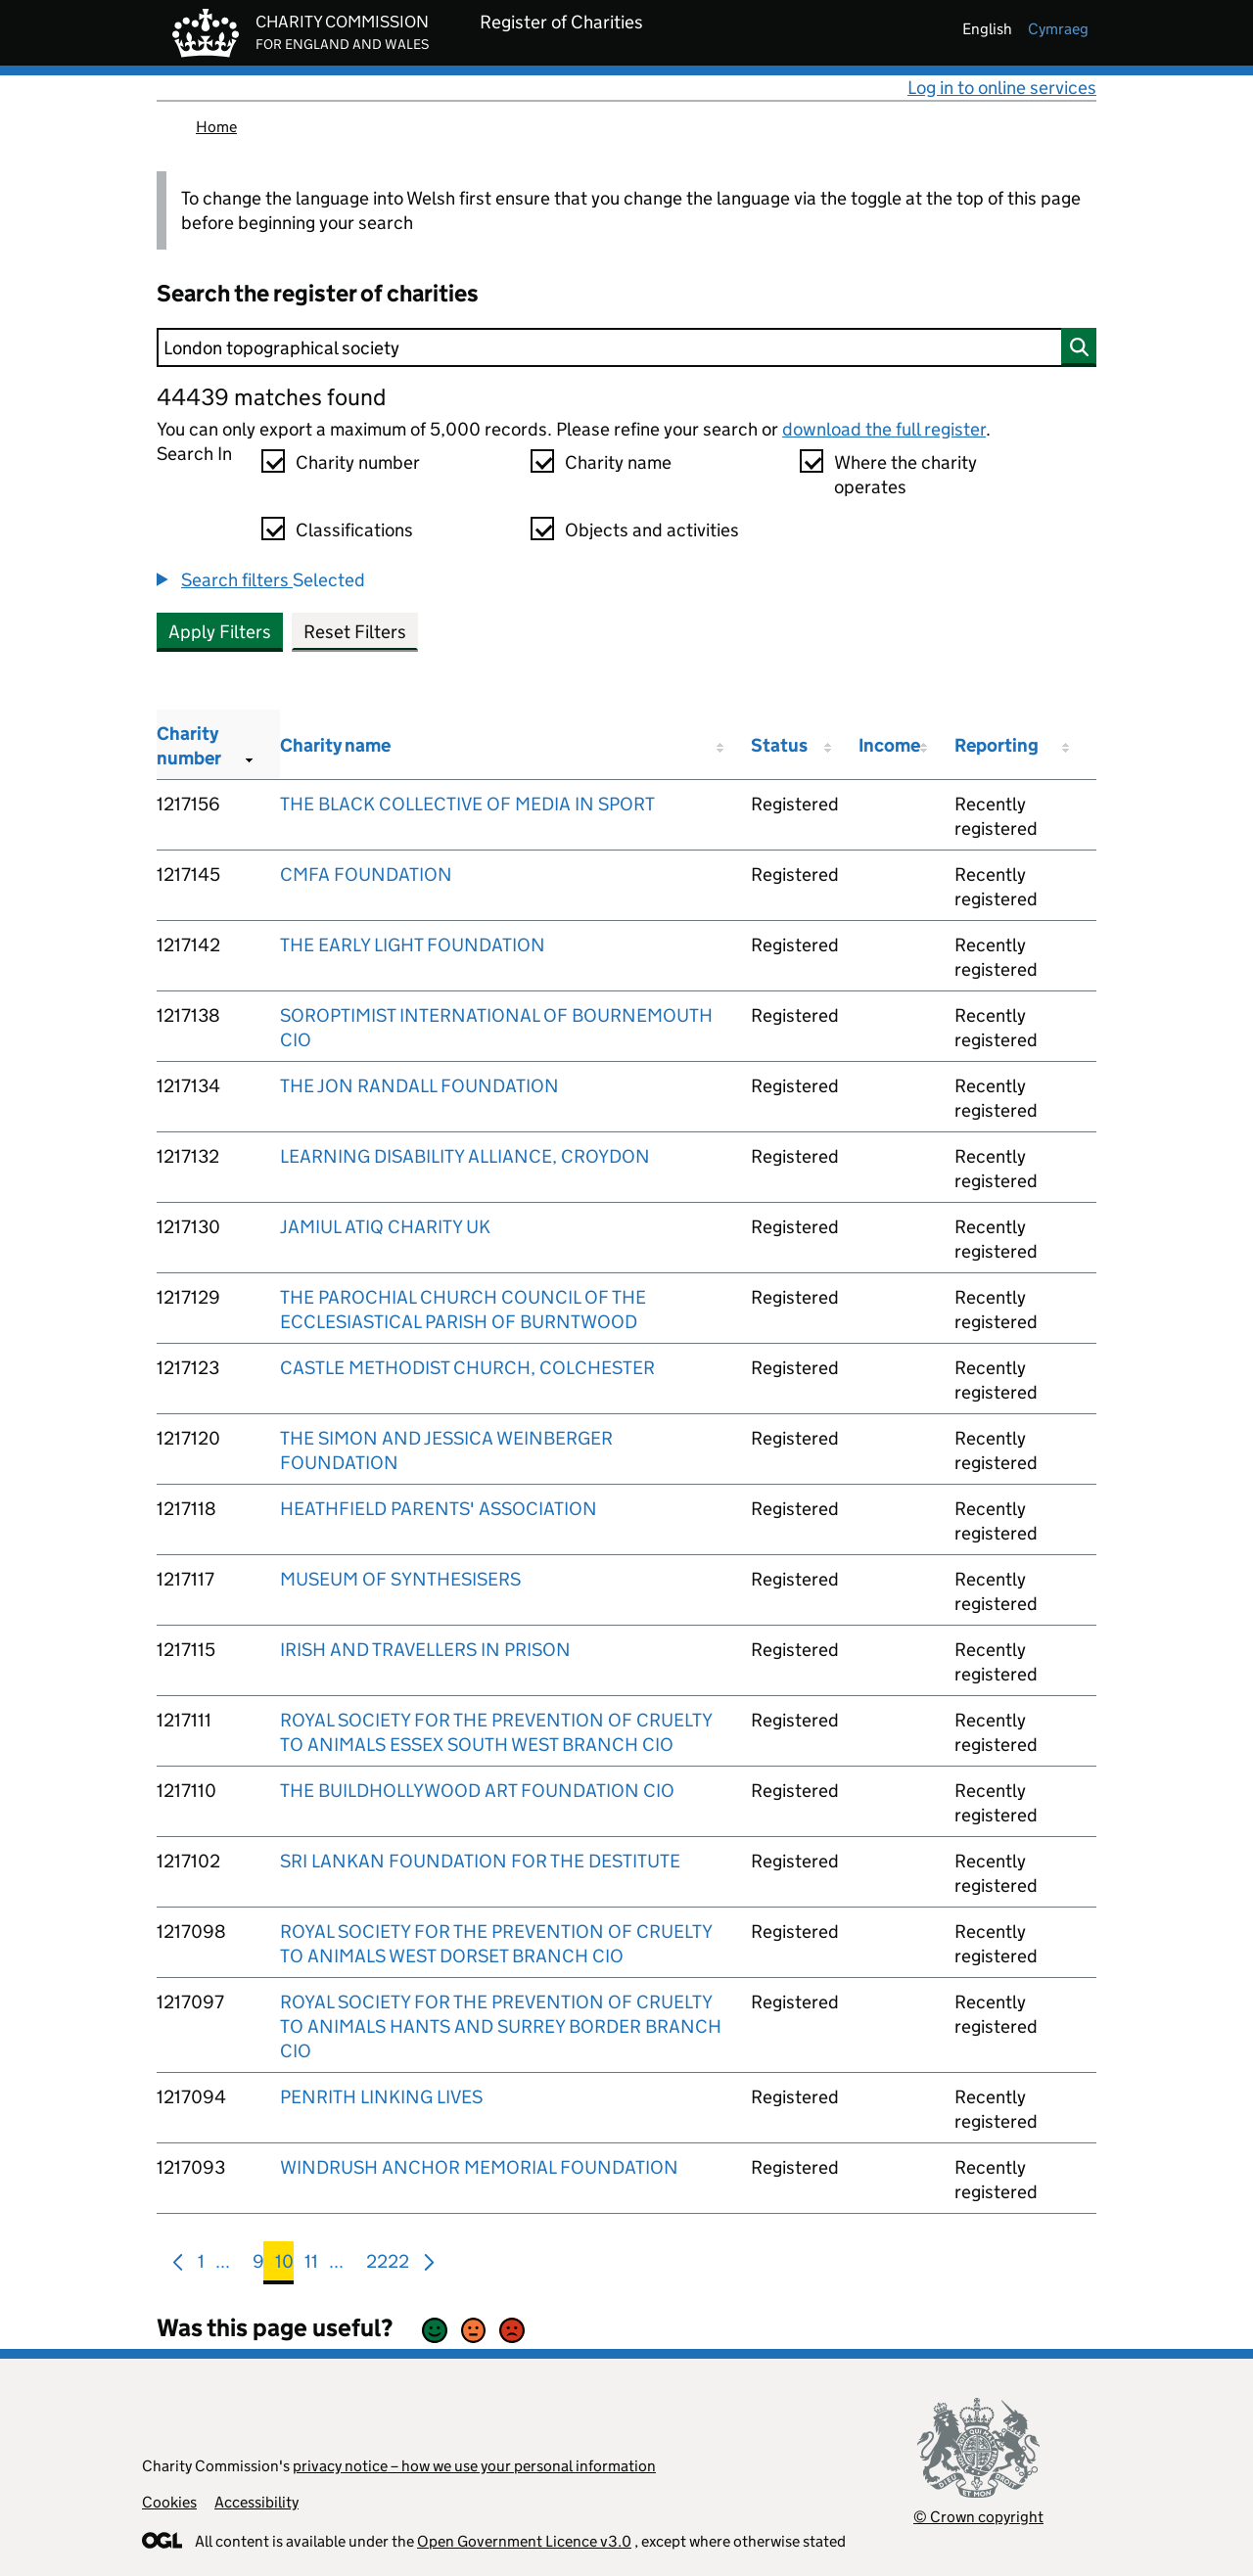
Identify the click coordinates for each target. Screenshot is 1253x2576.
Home (216, 126)
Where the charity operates (905, 474)
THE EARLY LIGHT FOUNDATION (412, 945)
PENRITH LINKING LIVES (381, 2097)
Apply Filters (219, 632)
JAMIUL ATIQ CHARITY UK (385, 1227)
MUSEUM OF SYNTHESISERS (400, 1579)
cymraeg (1058, 29)
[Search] (626, 347)
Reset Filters (354, 632)
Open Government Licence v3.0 (524, 2541)
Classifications (354, 530)
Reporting (996, 745)
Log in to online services (1001, 87)
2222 (387, 2265)
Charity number (358, 462)
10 (284, 2265)
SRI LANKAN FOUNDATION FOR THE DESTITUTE (480, 1861)
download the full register (884, 429)
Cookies (169, 2502)
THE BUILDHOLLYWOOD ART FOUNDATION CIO (477, 1790)
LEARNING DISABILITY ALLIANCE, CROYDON (465, 1156)
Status (779, 745)
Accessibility (256, 2502)
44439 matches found (271, 397)
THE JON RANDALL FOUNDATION (419, 1086)
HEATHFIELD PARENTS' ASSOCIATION (438, 1508)
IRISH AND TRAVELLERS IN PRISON (425, 1649)
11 (311, 2265)
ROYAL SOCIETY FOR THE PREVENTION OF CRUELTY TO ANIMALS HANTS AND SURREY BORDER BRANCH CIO (500, 2026)
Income (889, 745)
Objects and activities (652, 530)
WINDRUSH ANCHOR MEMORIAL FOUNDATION (479, 2167)
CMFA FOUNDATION (366, 874)
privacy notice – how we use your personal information (474, 2466)
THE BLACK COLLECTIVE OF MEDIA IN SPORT (467, 804)
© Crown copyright (978, 2516)
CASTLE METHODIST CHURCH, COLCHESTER (467, 1368)
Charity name (618, 462)
